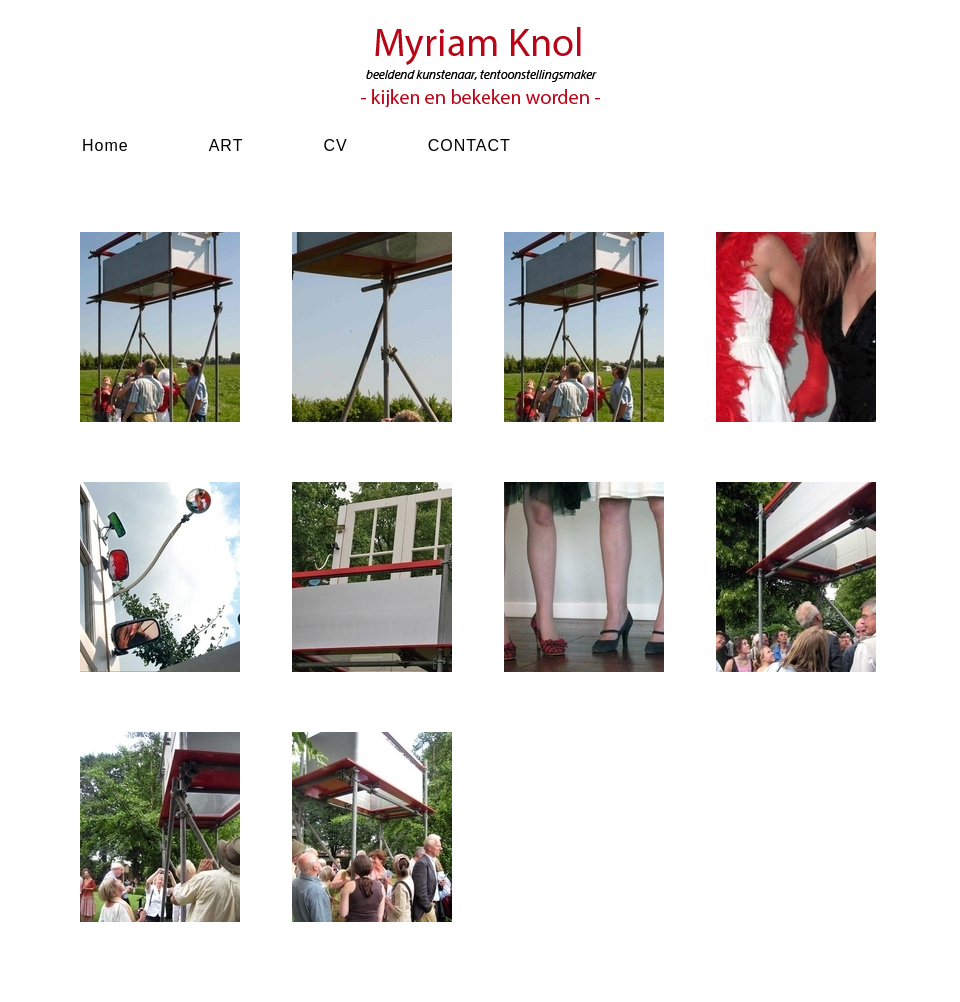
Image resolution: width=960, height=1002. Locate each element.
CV (335, 145)
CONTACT (469, 145)
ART (226, 145)
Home (105, 145)
